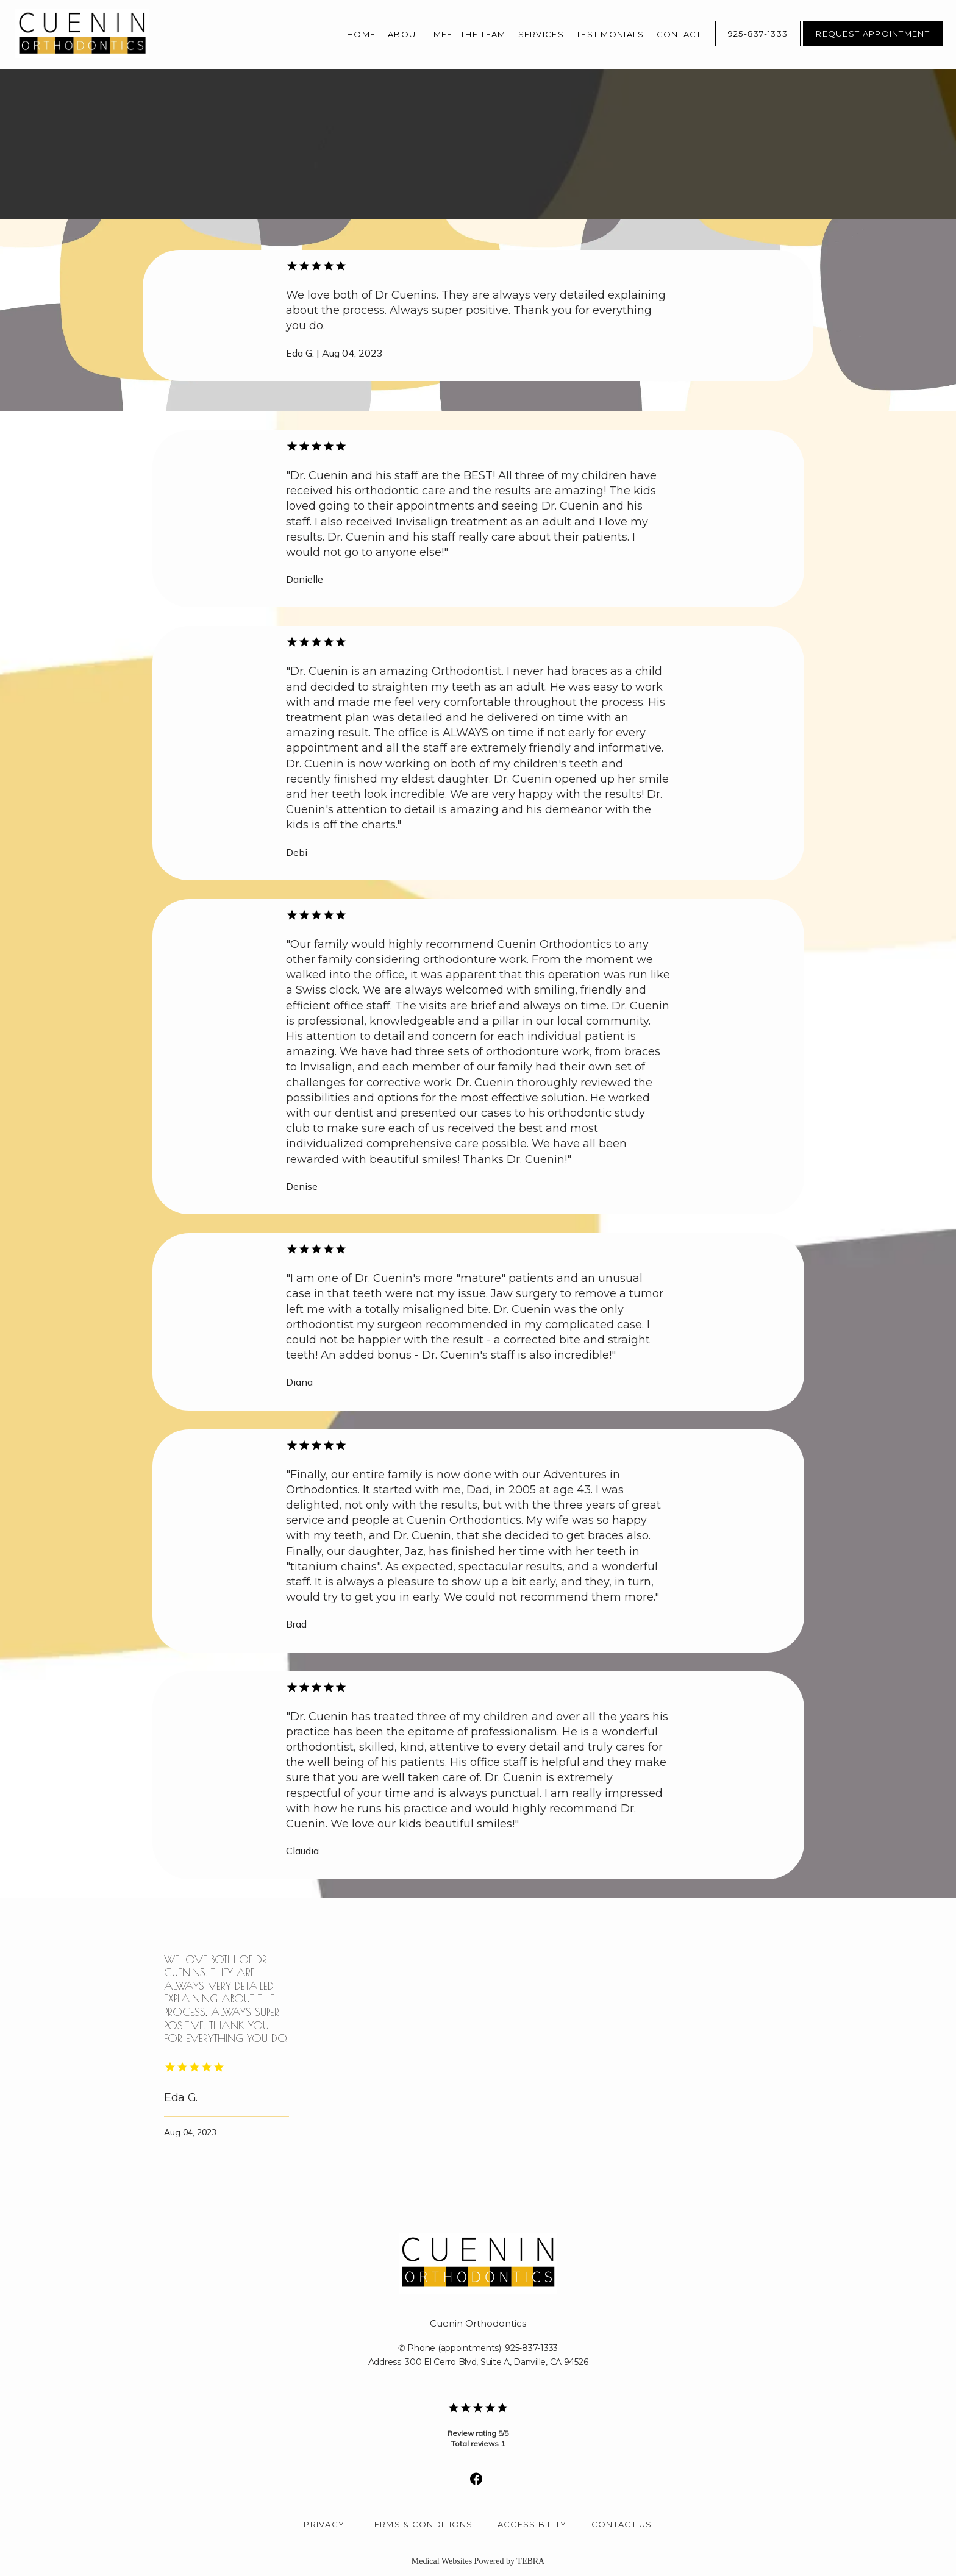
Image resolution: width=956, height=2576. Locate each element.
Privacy (324, 2524)
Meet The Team (469, 34)
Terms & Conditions (421, 2524)
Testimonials (610, 34)
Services (541, 34)
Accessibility (532, 2524)
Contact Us (621, 2524)
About (404, 34)
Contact (679, 34)
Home (361, 34)
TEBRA (530, 2561)
